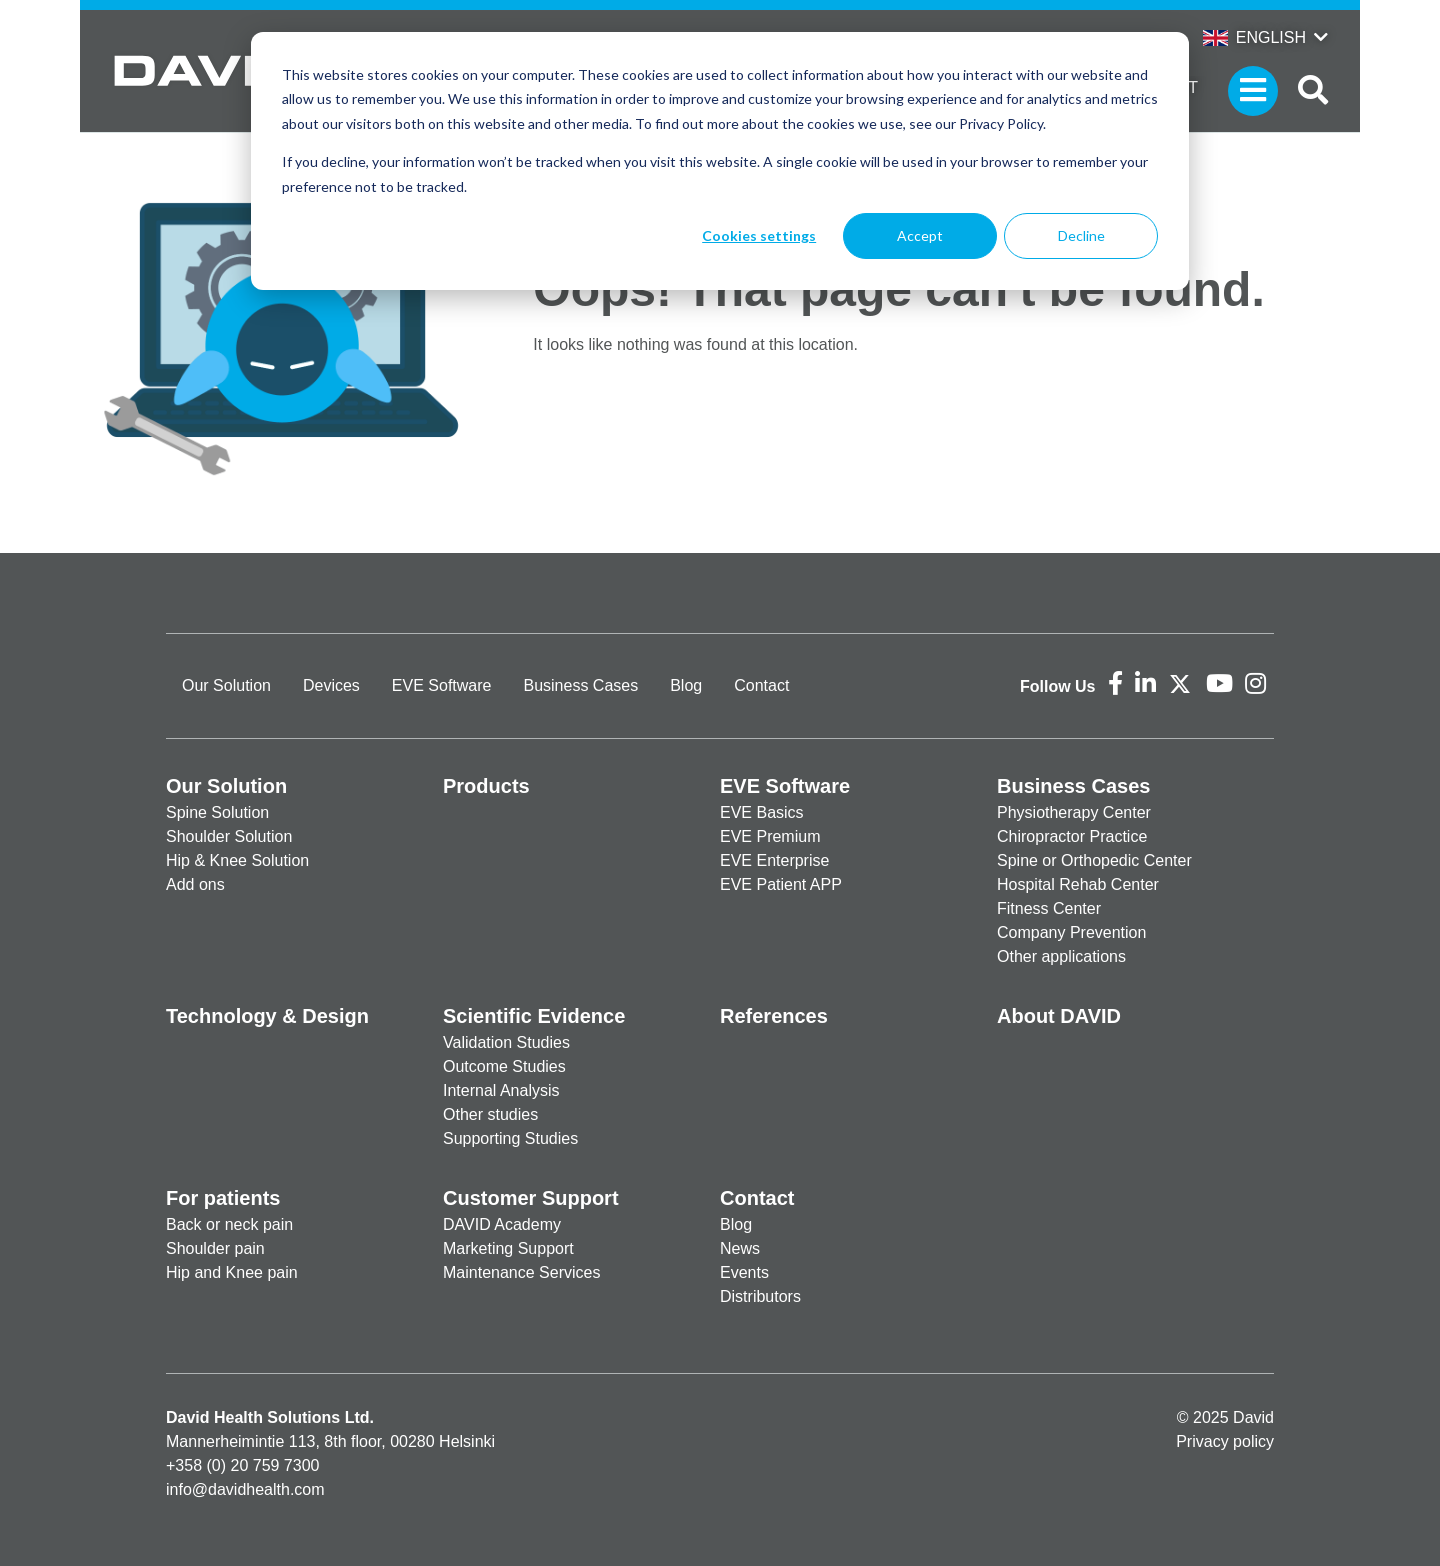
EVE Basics (762, 812)
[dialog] (720, 161)
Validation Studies (506, 1042)
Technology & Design (267, 1016)
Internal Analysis (501, 1090)
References (774, 1016)
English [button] (1254, 37)
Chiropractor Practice (1072, 836)
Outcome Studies (504, 1066)
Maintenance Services (521, 1272)
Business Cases (580, 685)
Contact (761, 685)
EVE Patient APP (781, 884)
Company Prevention (1071, 932)
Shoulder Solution (229, 836)
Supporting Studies (510, 1138)
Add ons (195, 884)
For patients (223, 1198)
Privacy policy (1225, 1441)
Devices (331, 685)
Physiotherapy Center (1074, 812)
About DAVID (1059, 1016)
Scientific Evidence (534, 1016)
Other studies (490, 1114)
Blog (686, 685)
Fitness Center (1049, 908)
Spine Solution (217, 812)
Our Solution (226, 685)
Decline (1081, 235)
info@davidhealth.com (245, 1489)
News (740, 1248)
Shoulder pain (215, 1248)
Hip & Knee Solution (237, 860)
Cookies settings (759, 235)
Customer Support (531, 1198)
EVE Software (442, 685)
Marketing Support (508, 1248)
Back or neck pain (229, 1224)
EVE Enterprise (774, 860)
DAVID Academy (502, 1224)
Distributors (760, 1296)
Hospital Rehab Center (1078, 884)
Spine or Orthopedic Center (1094, 860)
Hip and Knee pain (232, 1272)
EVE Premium (770, 836)
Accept (920, 235)
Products (486, 786)
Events (744, 1272)
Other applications (1061, 956)
